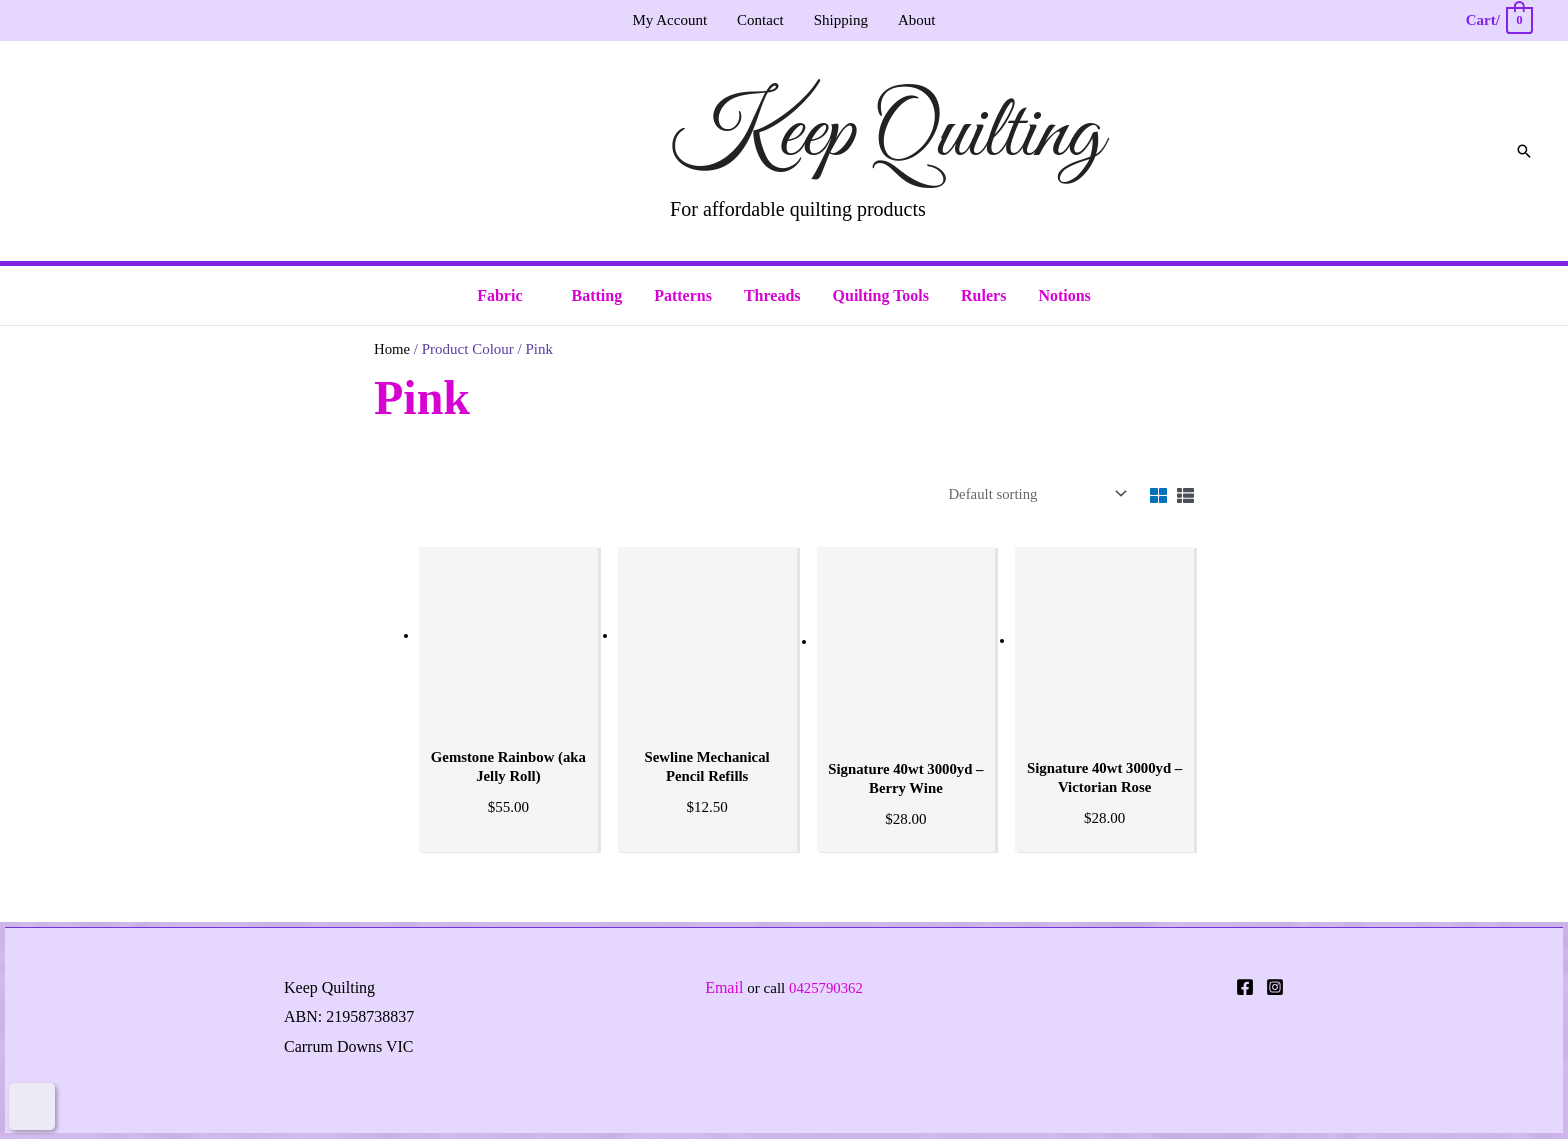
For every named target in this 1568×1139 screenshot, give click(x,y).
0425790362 (825, 989)
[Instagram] (1275, 988)
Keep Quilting (886, 134)
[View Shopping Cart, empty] (1498, 20)
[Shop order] (1032, 494)
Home (392, 349)
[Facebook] (1245, 988)
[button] (1524, 151)
